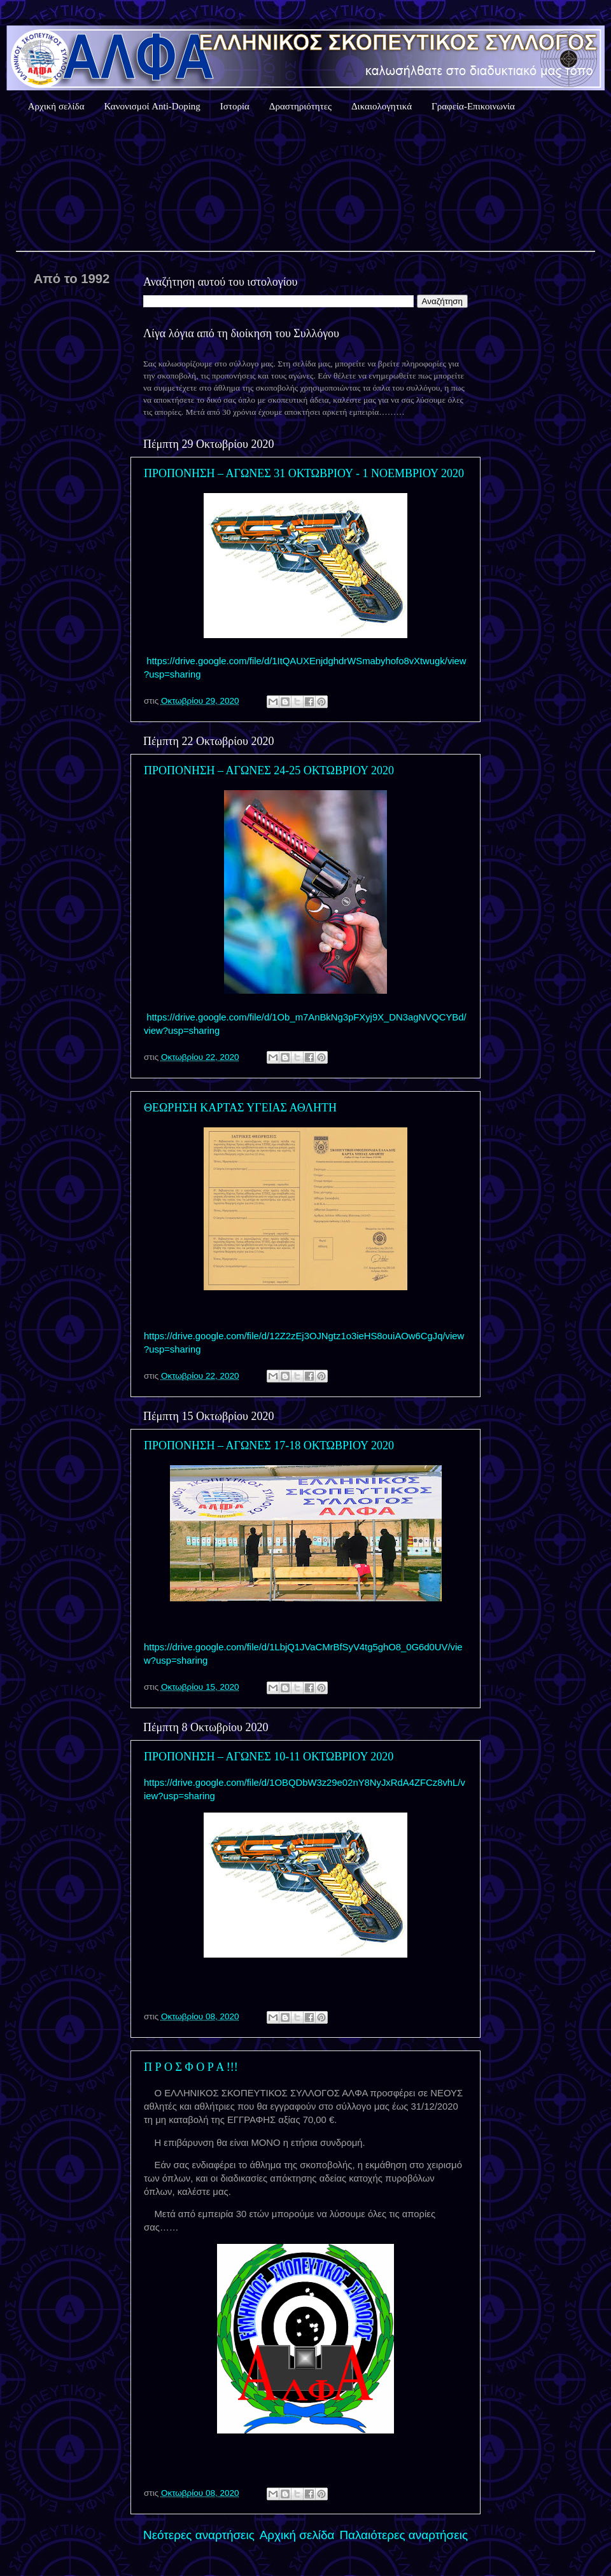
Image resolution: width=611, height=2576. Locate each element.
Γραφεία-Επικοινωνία (473, 106)
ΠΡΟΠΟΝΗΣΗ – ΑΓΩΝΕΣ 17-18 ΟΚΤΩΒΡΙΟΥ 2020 (269, 1445)
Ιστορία (234, 106)
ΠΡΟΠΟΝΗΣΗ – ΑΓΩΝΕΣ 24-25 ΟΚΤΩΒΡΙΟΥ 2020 (269, 770)
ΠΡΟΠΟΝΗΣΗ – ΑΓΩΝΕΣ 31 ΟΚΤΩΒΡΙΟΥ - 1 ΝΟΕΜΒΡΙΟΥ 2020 (304, 473)
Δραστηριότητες (300, 106)
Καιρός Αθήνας (305, 184)
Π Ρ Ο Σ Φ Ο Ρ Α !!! (191, 2067)
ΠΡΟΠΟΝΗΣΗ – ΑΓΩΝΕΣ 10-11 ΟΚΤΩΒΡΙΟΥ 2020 (268, 1756)
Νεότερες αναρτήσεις (199, 2535)
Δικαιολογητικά (381, 106)
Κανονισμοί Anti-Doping (152, 106)
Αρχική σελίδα (56, 106)
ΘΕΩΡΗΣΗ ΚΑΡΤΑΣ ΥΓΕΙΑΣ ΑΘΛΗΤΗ (240, 1107)
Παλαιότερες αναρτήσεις (403, 2535)
